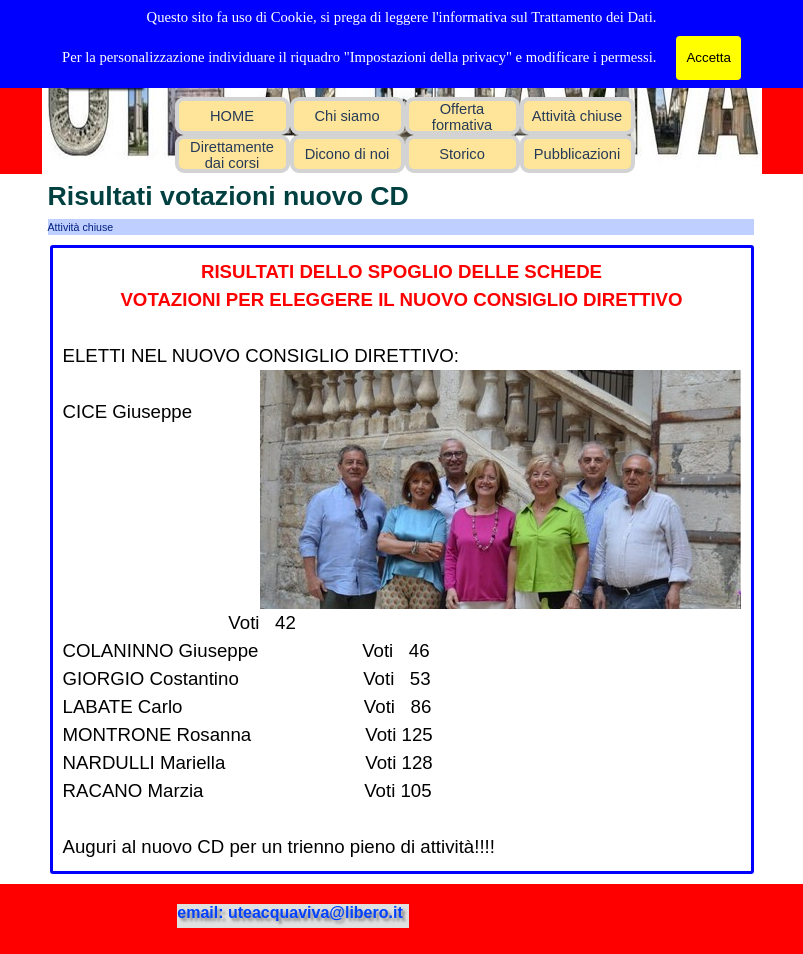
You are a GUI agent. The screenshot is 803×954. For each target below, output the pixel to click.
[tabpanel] (402, 559)
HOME (232, 116)
